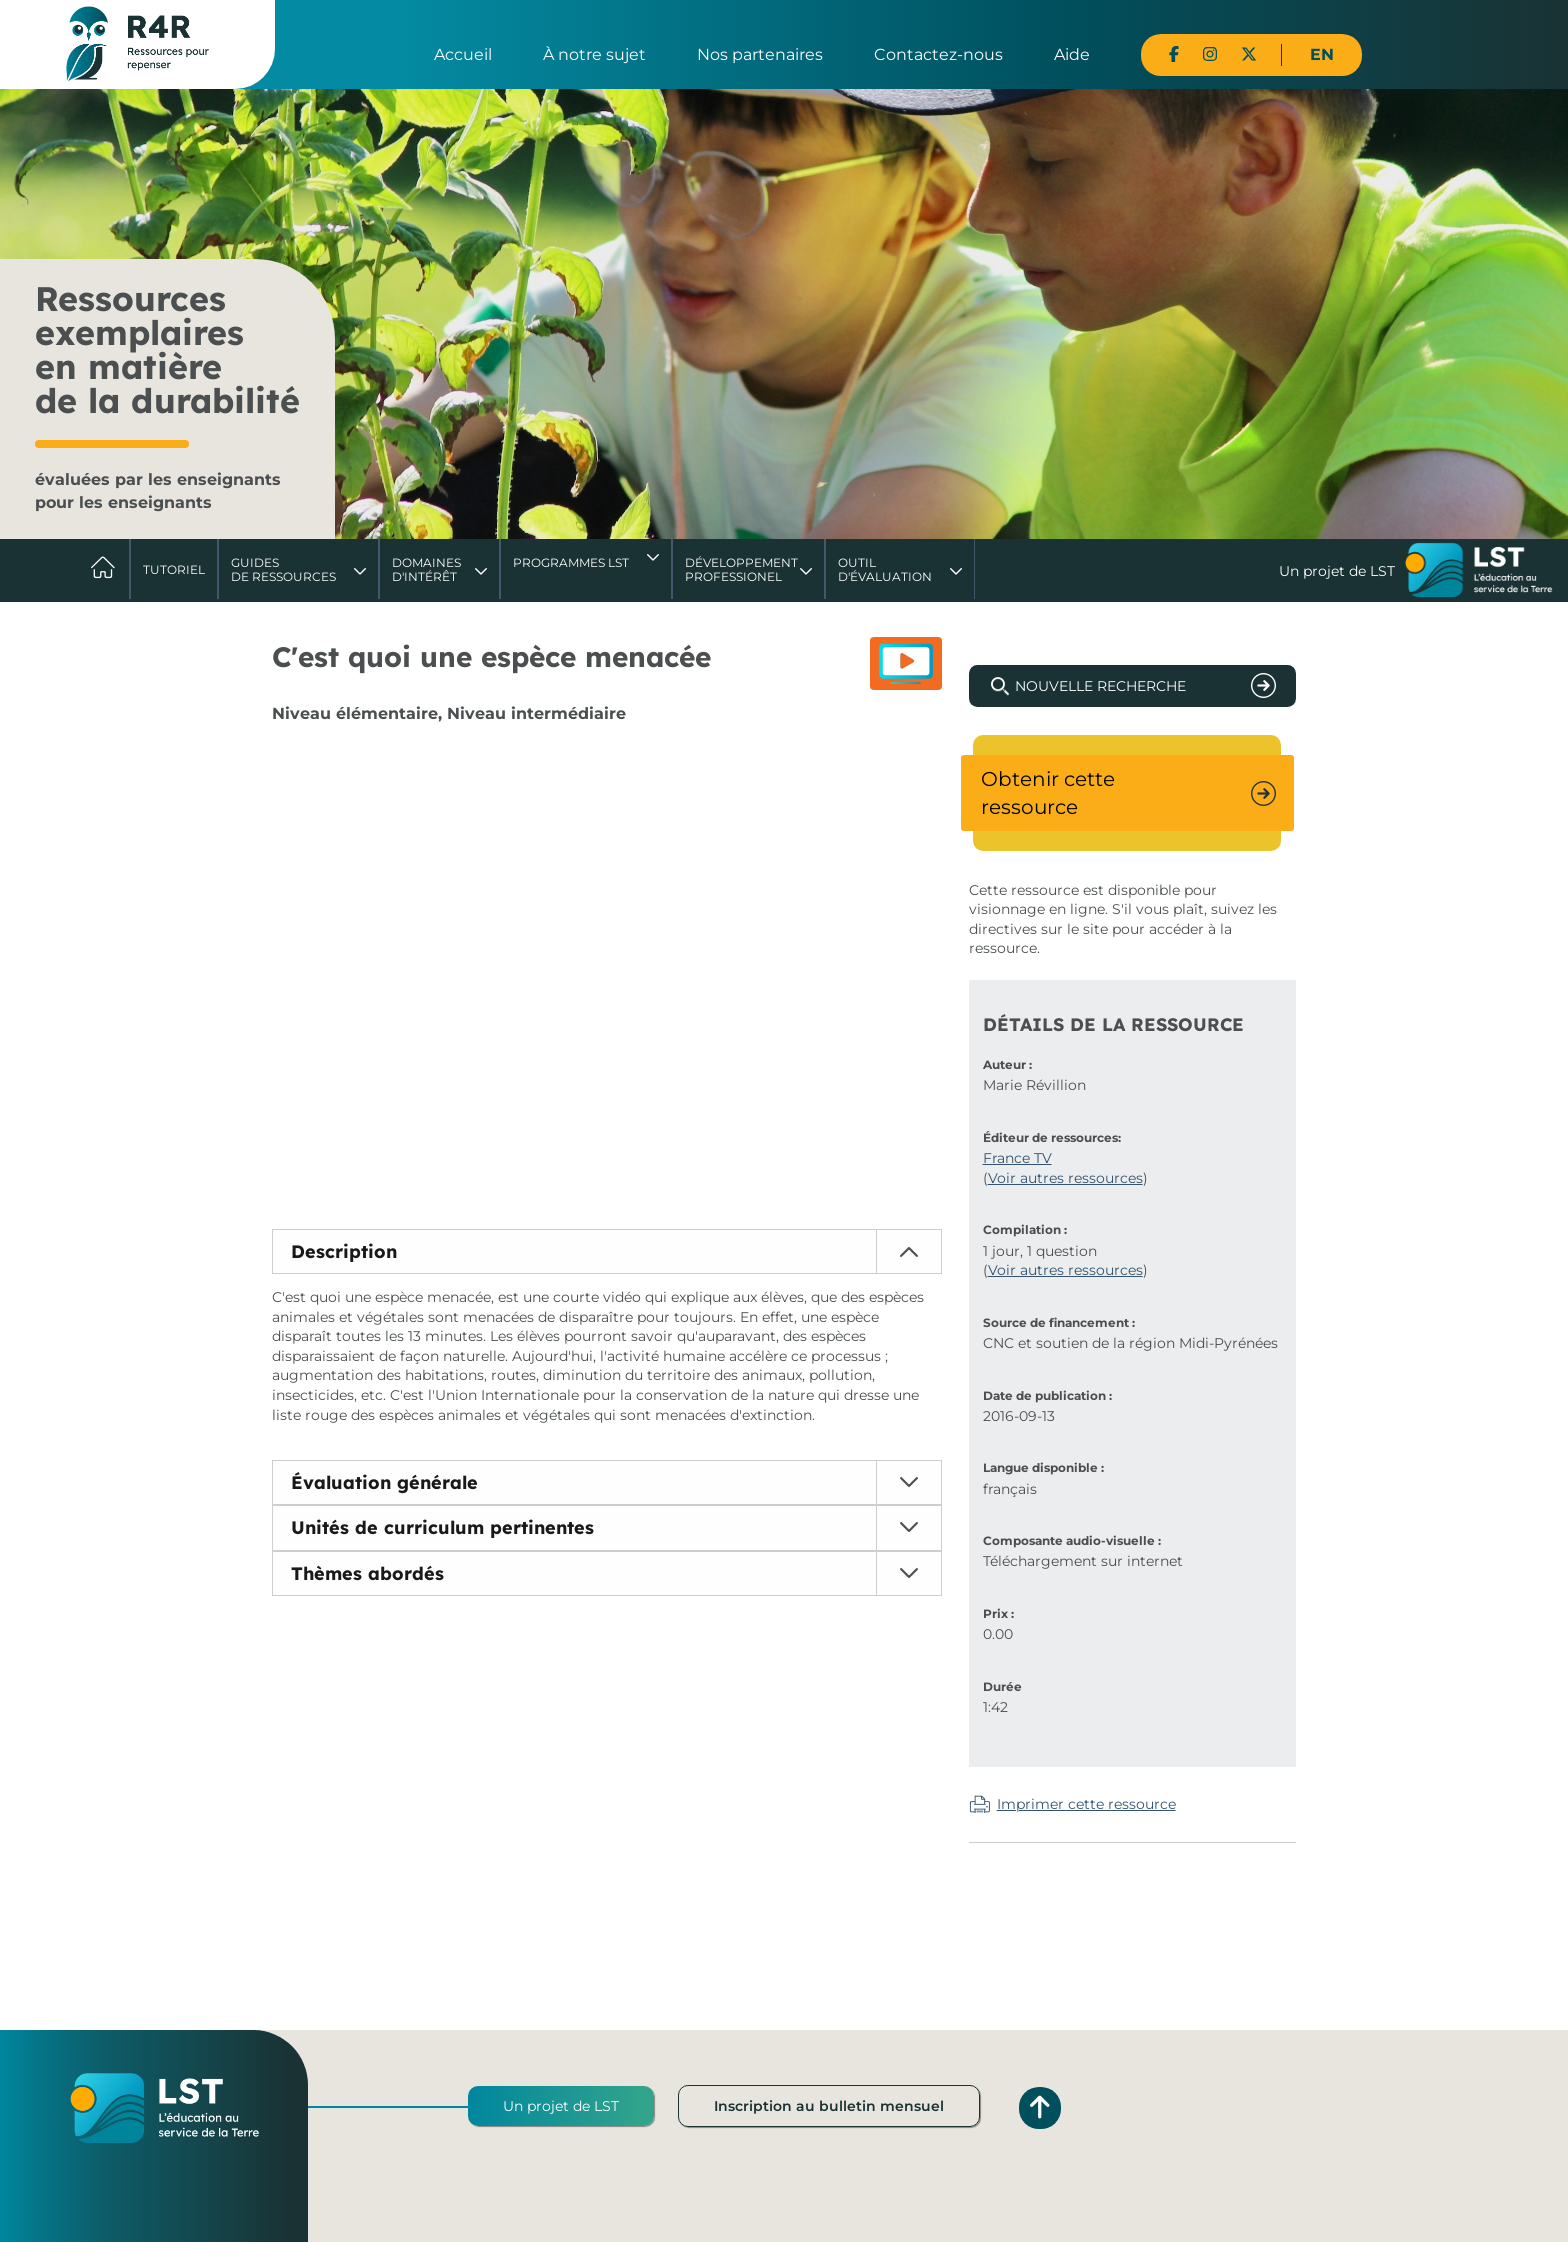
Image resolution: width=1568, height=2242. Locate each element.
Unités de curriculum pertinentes (442, 1527)
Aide (1072, 54)
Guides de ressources (283, 569)
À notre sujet (594, 54)
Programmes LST (571, 562)
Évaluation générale (384, 1482)
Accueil (463, 54)
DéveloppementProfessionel (741, 569)
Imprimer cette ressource (1086, 1804)
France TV (1017, 1158)
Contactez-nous (938, 54)
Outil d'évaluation (885, 569)
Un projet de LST (561, 2106)
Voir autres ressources (1065, 1178)
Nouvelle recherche (1100, 686)
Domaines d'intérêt (426, 569)
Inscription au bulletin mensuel (829, 2106)
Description (344, 1251)
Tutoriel (174, 569)
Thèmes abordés (367, 1573)
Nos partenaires (760, 54)
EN (1322, 54)
